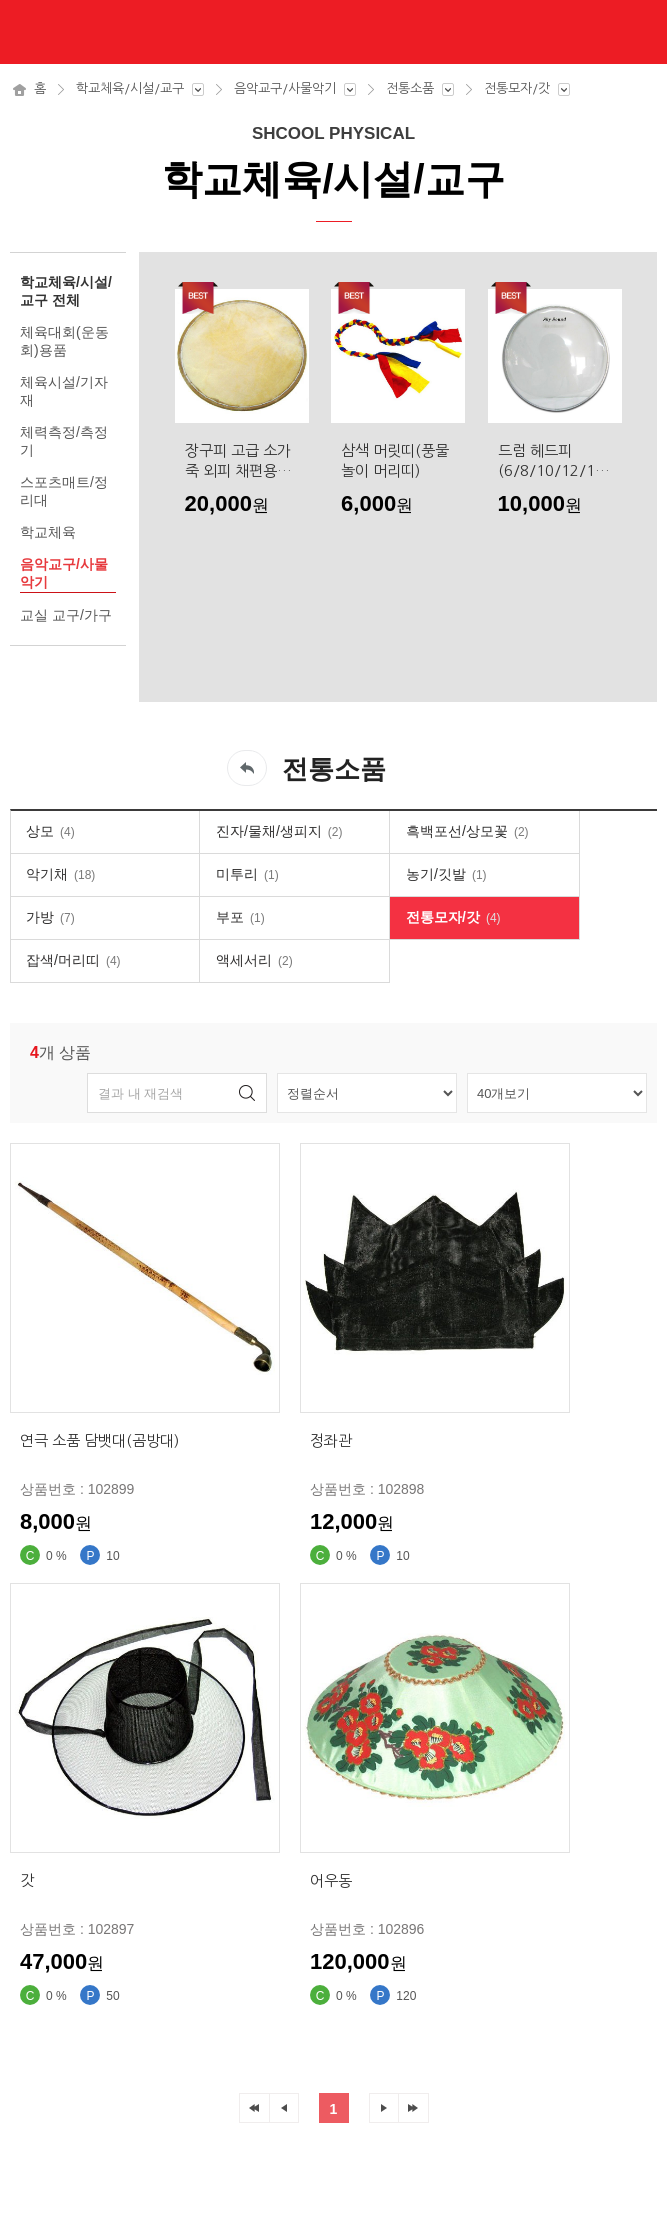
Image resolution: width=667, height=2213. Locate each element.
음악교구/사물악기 (285, 88)
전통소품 (410, 88)
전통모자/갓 (517, 88)
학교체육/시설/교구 (130, 88)
